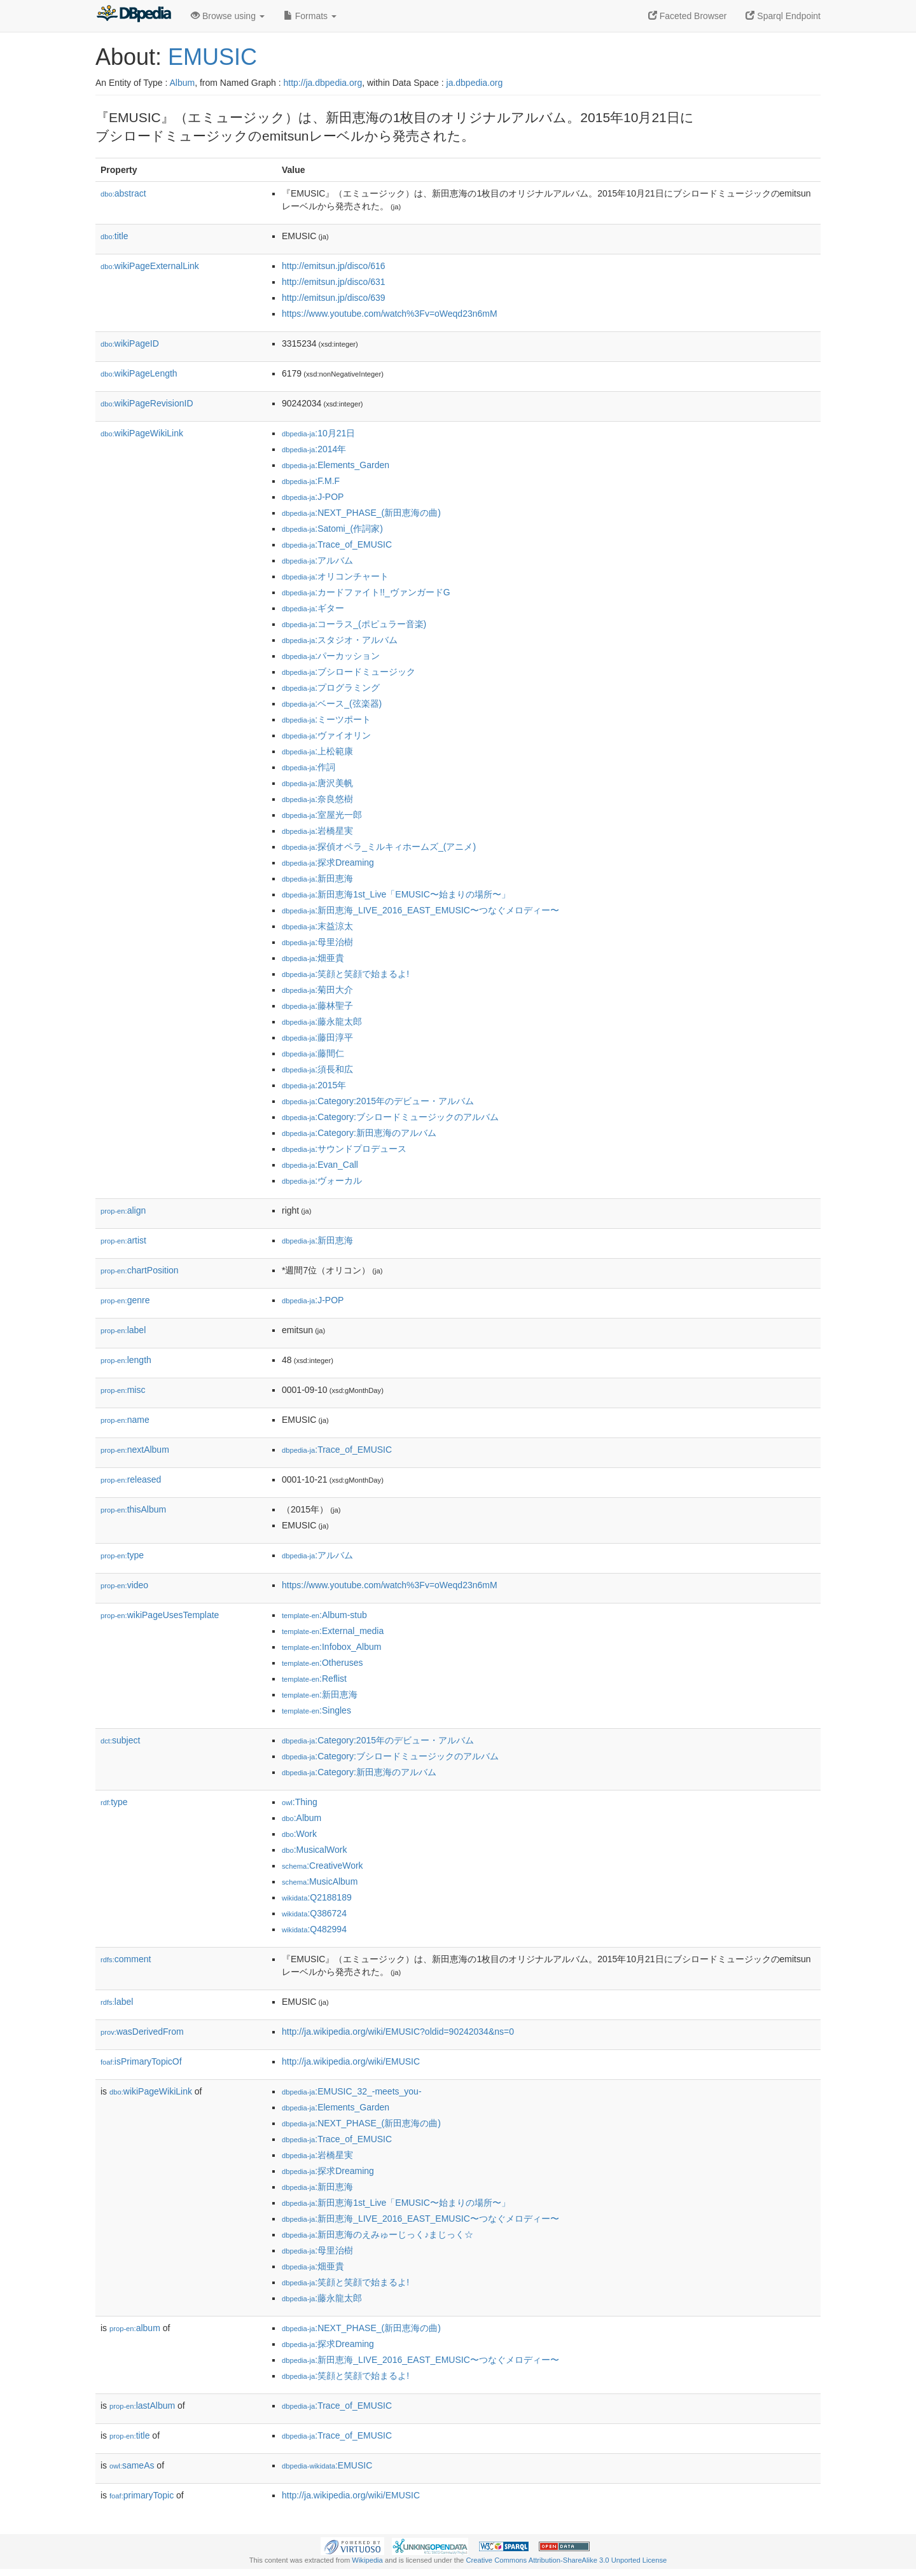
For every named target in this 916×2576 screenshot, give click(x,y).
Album (182, 83)
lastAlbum (142, 2405)
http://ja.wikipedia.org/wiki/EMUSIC (351, 2061)
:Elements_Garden (335, 465)
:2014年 (314, 449)
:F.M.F (311, 481)
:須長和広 (317, 1069)
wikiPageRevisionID (147, 403)
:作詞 (308, 767)
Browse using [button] (228, 16)
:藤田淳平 (317, 1037)
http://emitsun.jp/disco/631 (333, 282)
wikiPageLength (139, 373)
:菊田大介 (317, 990)
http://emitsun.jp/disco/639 (333, 298)
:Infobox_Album (331, 1647)
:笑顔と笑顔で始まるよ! (345, 974)
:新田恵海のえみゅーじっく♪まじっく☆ (377, 2234)
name (125, 1420)
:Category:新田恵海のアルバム (359, 1133)
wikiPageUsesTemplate (160, 1615)
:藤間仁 (313, 1053)
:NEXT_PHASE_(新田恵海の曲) (361, 513)
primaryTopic (141, 2495)
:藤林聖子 (317, 1006)
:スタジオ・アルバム (340, 640)
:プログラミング (331, 687)
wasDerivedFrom (142, 2031)
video (124, 1585)
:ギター (313, 608)
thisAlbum (133, 1509)
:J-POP (313, 497)
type (122, 1555)
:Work (299, 1834)
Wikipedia (367, 2560)
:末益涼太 (317, 926)
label (123, 1330)
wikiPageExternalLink (150, 266)
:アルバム (317, 560)
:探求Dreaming (328, 862)
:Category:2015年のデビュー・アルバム (378, 1101)
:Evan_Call (320, 1165)
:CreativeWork (322, 1865)
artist (123, 1240)
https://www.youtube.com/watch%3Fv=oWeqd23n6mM (389, 313)
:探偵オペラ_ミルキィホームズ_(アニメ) (379, 846)
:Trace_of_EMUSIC (337, 544)
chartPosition (140, 1270)
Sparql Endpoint (783, 16)
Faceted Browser (687, 16)
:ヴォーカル (322, 1180)
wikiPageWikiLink (142, 433)
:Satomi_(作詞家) (332, 528)
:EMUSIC (327, 2465)
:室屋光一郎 (322, 815)
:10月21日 (318, 433)
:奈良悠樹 (317, 799)
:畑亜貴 (313, 958)
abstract (123, 193)
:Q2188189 (317, 1897)
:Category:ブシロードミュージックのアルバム (390, 1117)
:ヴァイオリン (326, 735)
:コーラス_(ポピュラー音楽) (354, 624)
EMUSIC (212, 57)
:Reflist (314, 1678)
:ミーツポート (326, 719)
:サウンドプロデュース (344, 1149)
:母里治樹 (317, 942)
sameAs (131, 2465)
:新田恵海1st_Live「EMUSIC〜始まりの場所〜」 (396, 894)
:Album (301, 1818)
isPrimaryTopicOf (141, 2061)
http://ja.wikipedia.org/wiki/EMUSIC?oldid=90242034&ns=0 (398, 2031)
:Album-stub (324, 1615)
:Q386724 (314, 1913)
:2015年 (314, 1085)
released (131, 1479)
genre (125, 1300)
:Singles (316, 1710)
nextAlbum (135, 1449)
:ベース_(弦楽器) (332, 703)
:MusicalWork (314, 1850)
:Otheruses (322, 1663)
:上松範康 (317, 751)
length (126, 1360)
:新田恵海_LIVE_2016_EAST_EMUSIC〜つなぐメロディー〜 (420, 910)
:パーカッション (331, 656)
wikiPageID (130, 343)
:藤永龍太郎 (322, 1021)
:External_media (333, 1631)
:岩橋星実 (317, 831)
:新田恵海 (317, 878)
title (114, 236)
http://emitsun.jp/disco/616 (333, 266)
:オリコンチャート (335, 576)
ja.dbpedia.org (475, 83)
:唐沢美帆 (317, 783)
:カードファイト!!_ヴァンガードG (366, 592)
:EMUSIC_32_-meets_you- (352, 2091)
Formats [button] (310, 16)
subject (120, 1740)
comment (126, 1959)
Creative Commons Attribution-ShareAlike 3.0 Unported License (566, 2560)
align (123, 1210)
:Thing (299, 1802)
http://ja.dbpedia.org (322, 83)
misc (123, 1390)
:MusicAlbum (319, 1881)
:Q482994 (314, 1929)
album (134, 2328)
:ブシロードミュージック (348, 672)
